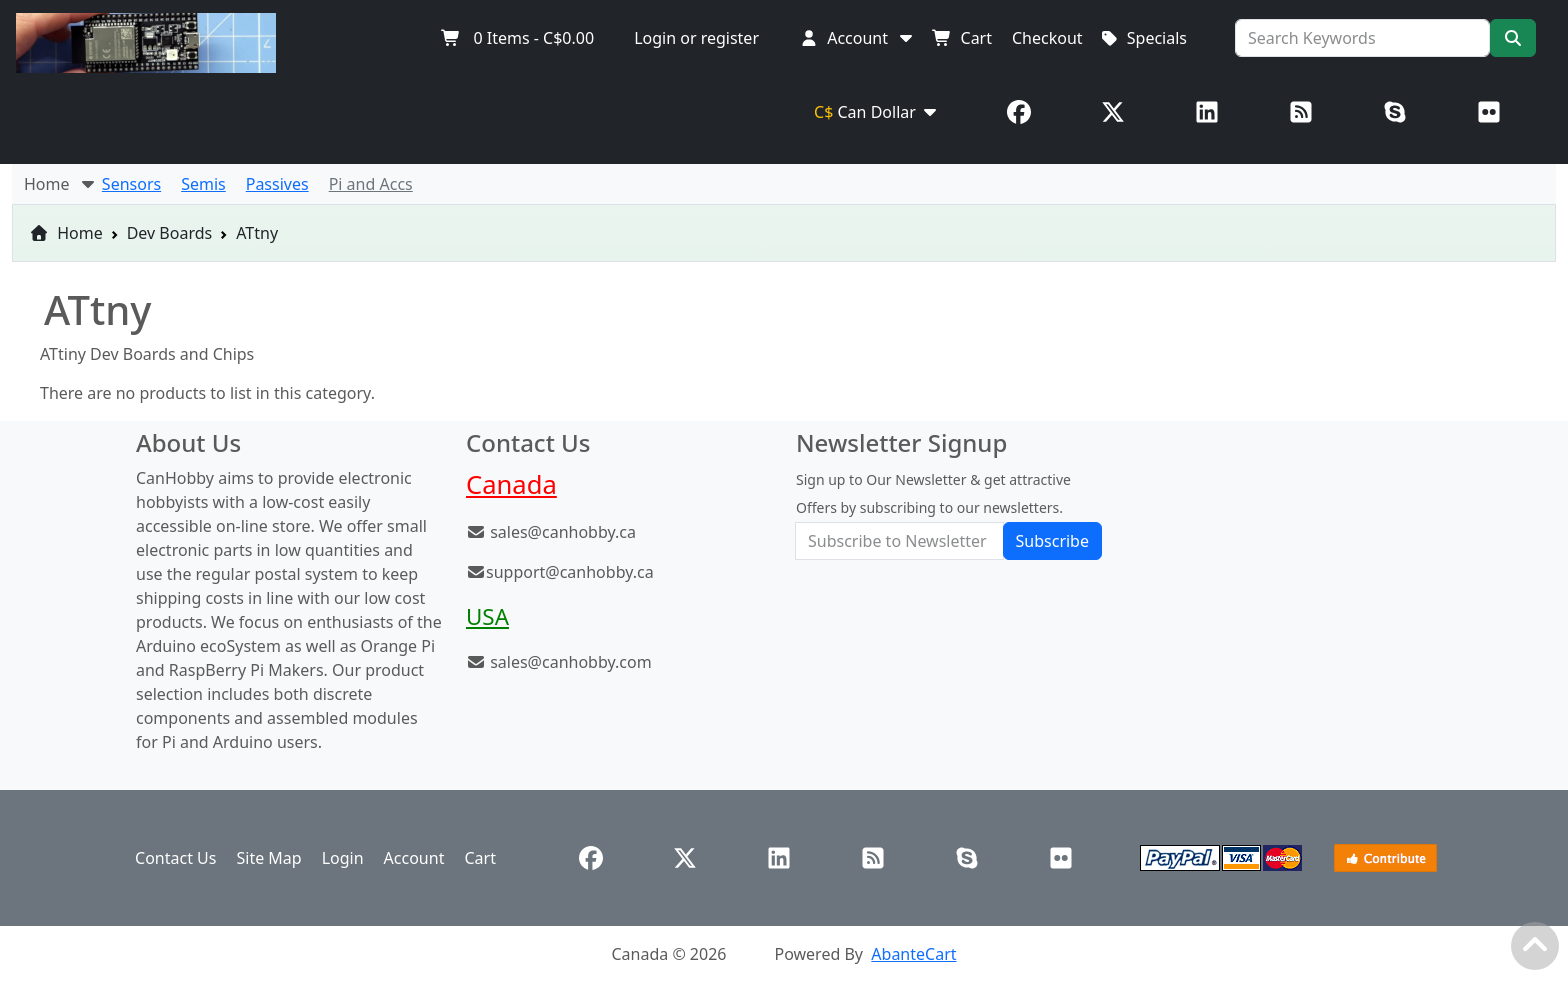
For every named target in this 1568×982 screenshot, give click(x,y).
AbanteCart (913, 954)
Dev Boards (170, 233)
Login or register (696, 38)
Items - (517, 38)
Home (66, 233)
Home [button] (61, 184)
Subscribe (1052, 541)
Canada (511, 484)
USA (487, 616)
